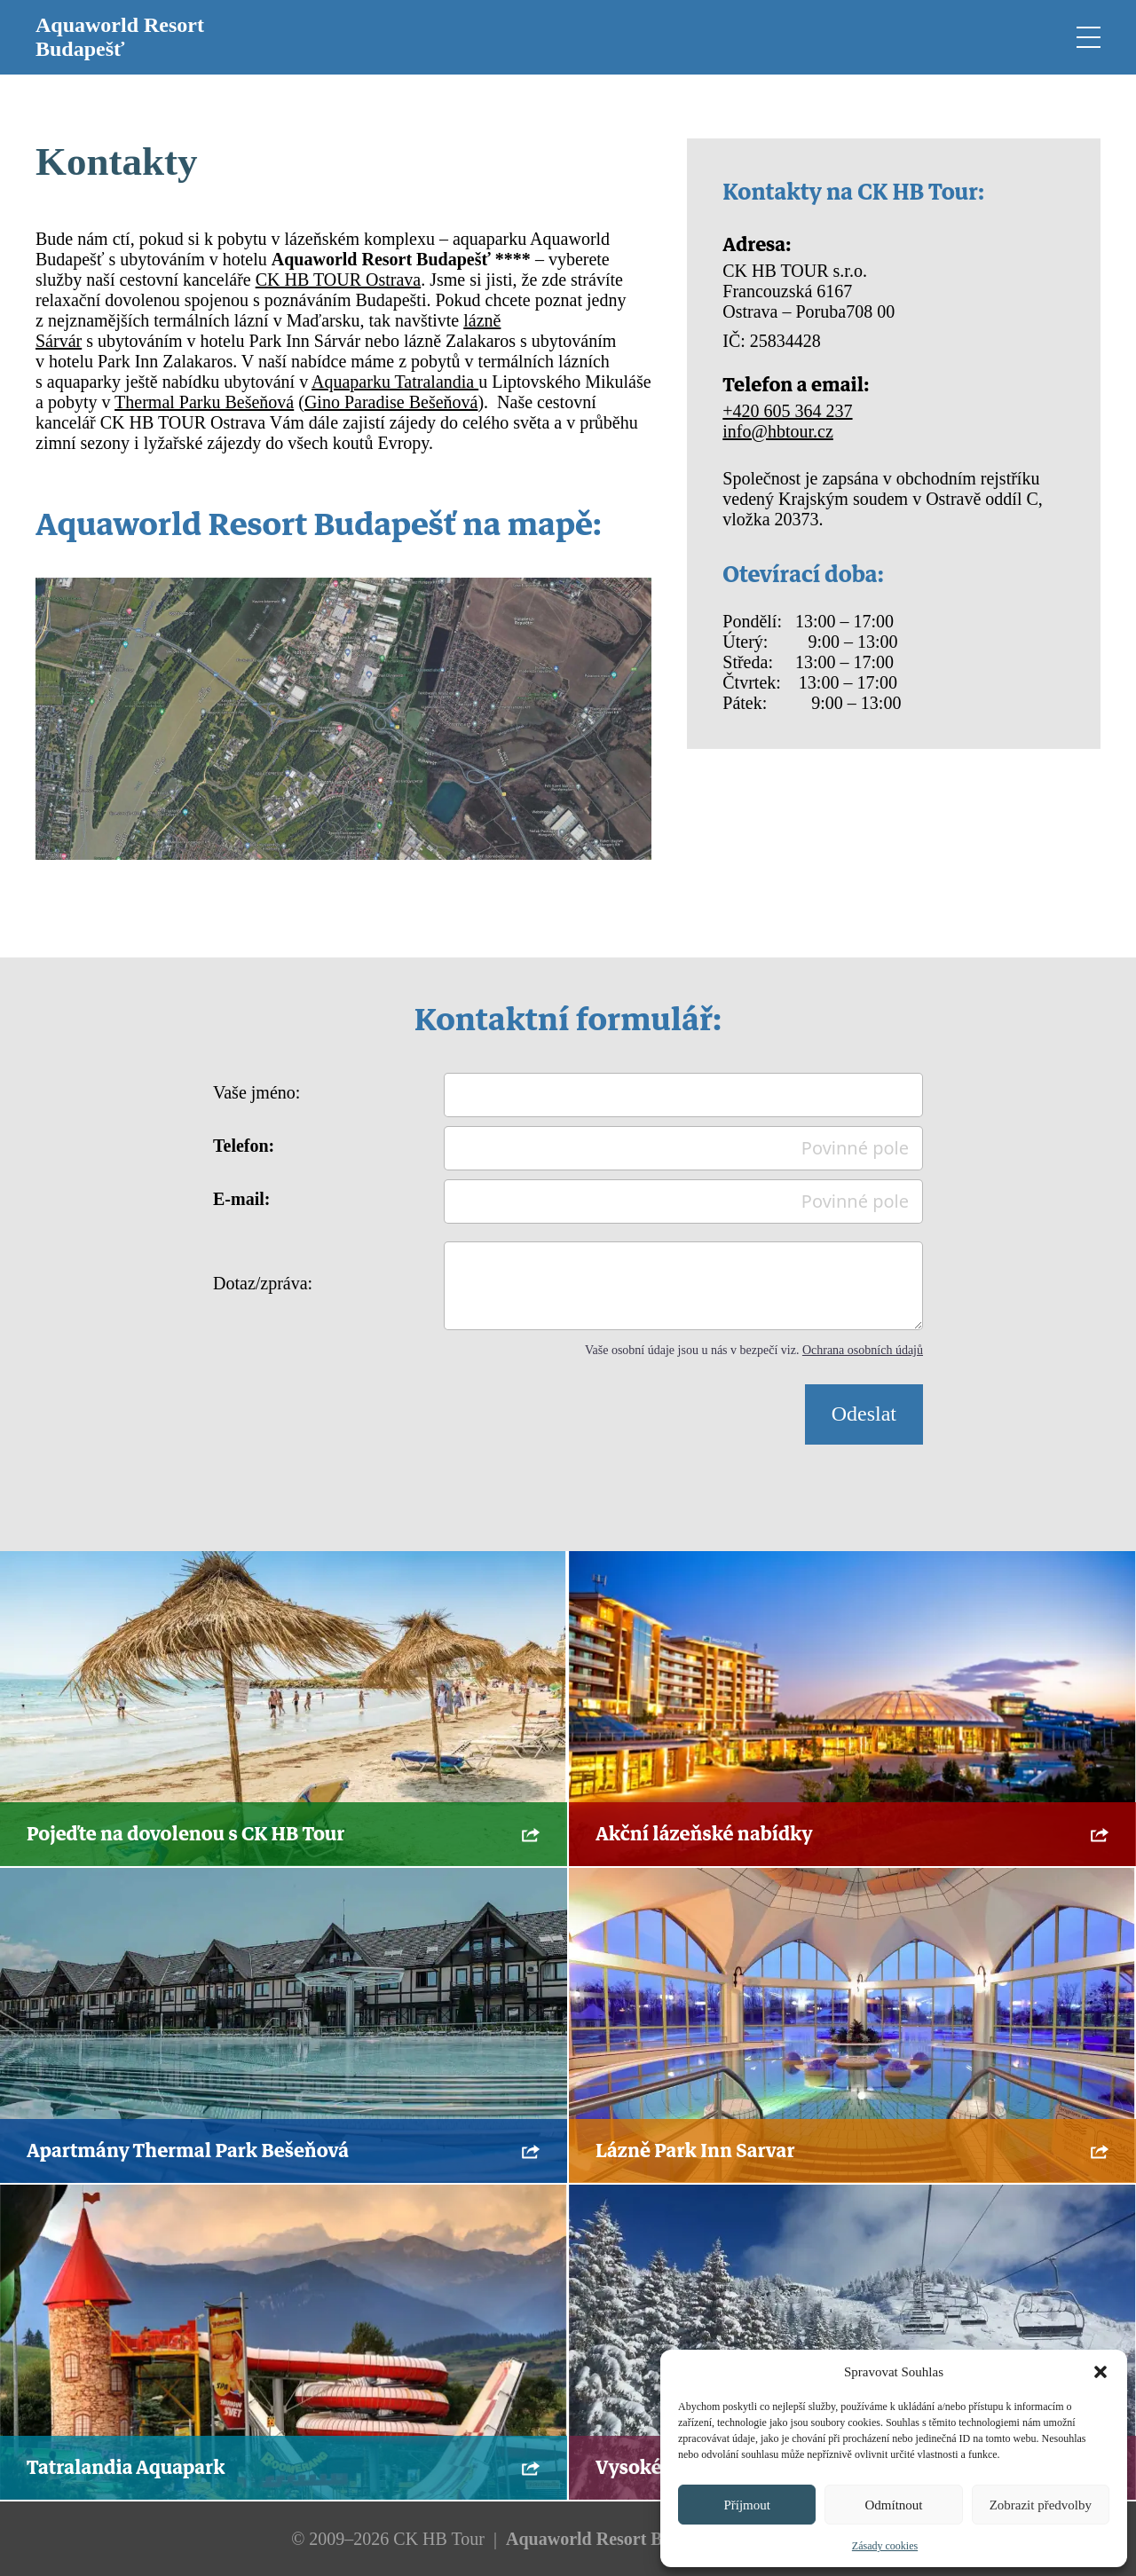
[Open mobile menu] (1087, 37)
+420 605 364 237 (787, 411)
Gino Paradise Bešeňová (391, 402)
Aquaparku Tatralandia (395, 381)
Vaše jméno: (256, 1092)
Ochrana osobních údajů (862, 1350)
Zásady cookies (885, 2546)
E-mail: (241, 1199)
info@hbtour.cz (777, 431)
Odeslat (864, 1413)
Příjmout (746, 2505)
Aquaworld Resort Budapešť (120, 36)
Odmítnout (893, 2505)
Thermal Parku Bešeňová (204, 402)
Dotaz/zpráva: (262, 1283)
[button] (1100, 2372)
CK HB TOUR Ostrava (338, 279)
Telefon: (243, 1145)
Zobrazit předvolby (1041, 2505)
